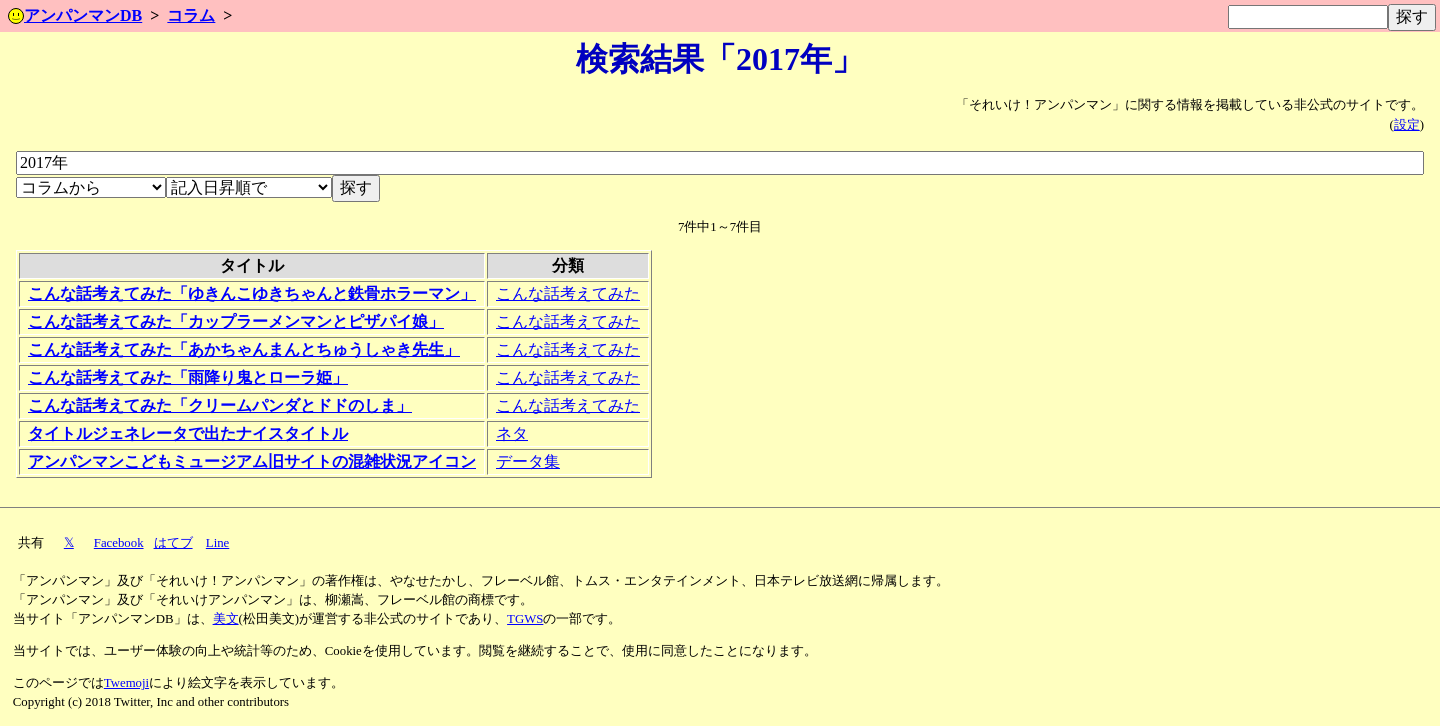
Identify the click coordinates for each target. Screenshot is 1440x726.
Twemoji (126, 683)
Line (217, 543)
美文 (226, 619)
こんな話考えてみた (568, 293)
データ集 (528, 461)
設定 (1407, 125)
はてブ (173, 543)
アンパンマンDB (75, 15)
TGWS (525, 619)
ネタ (512, 433)
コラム (191, 15)
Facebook (119, 543)
